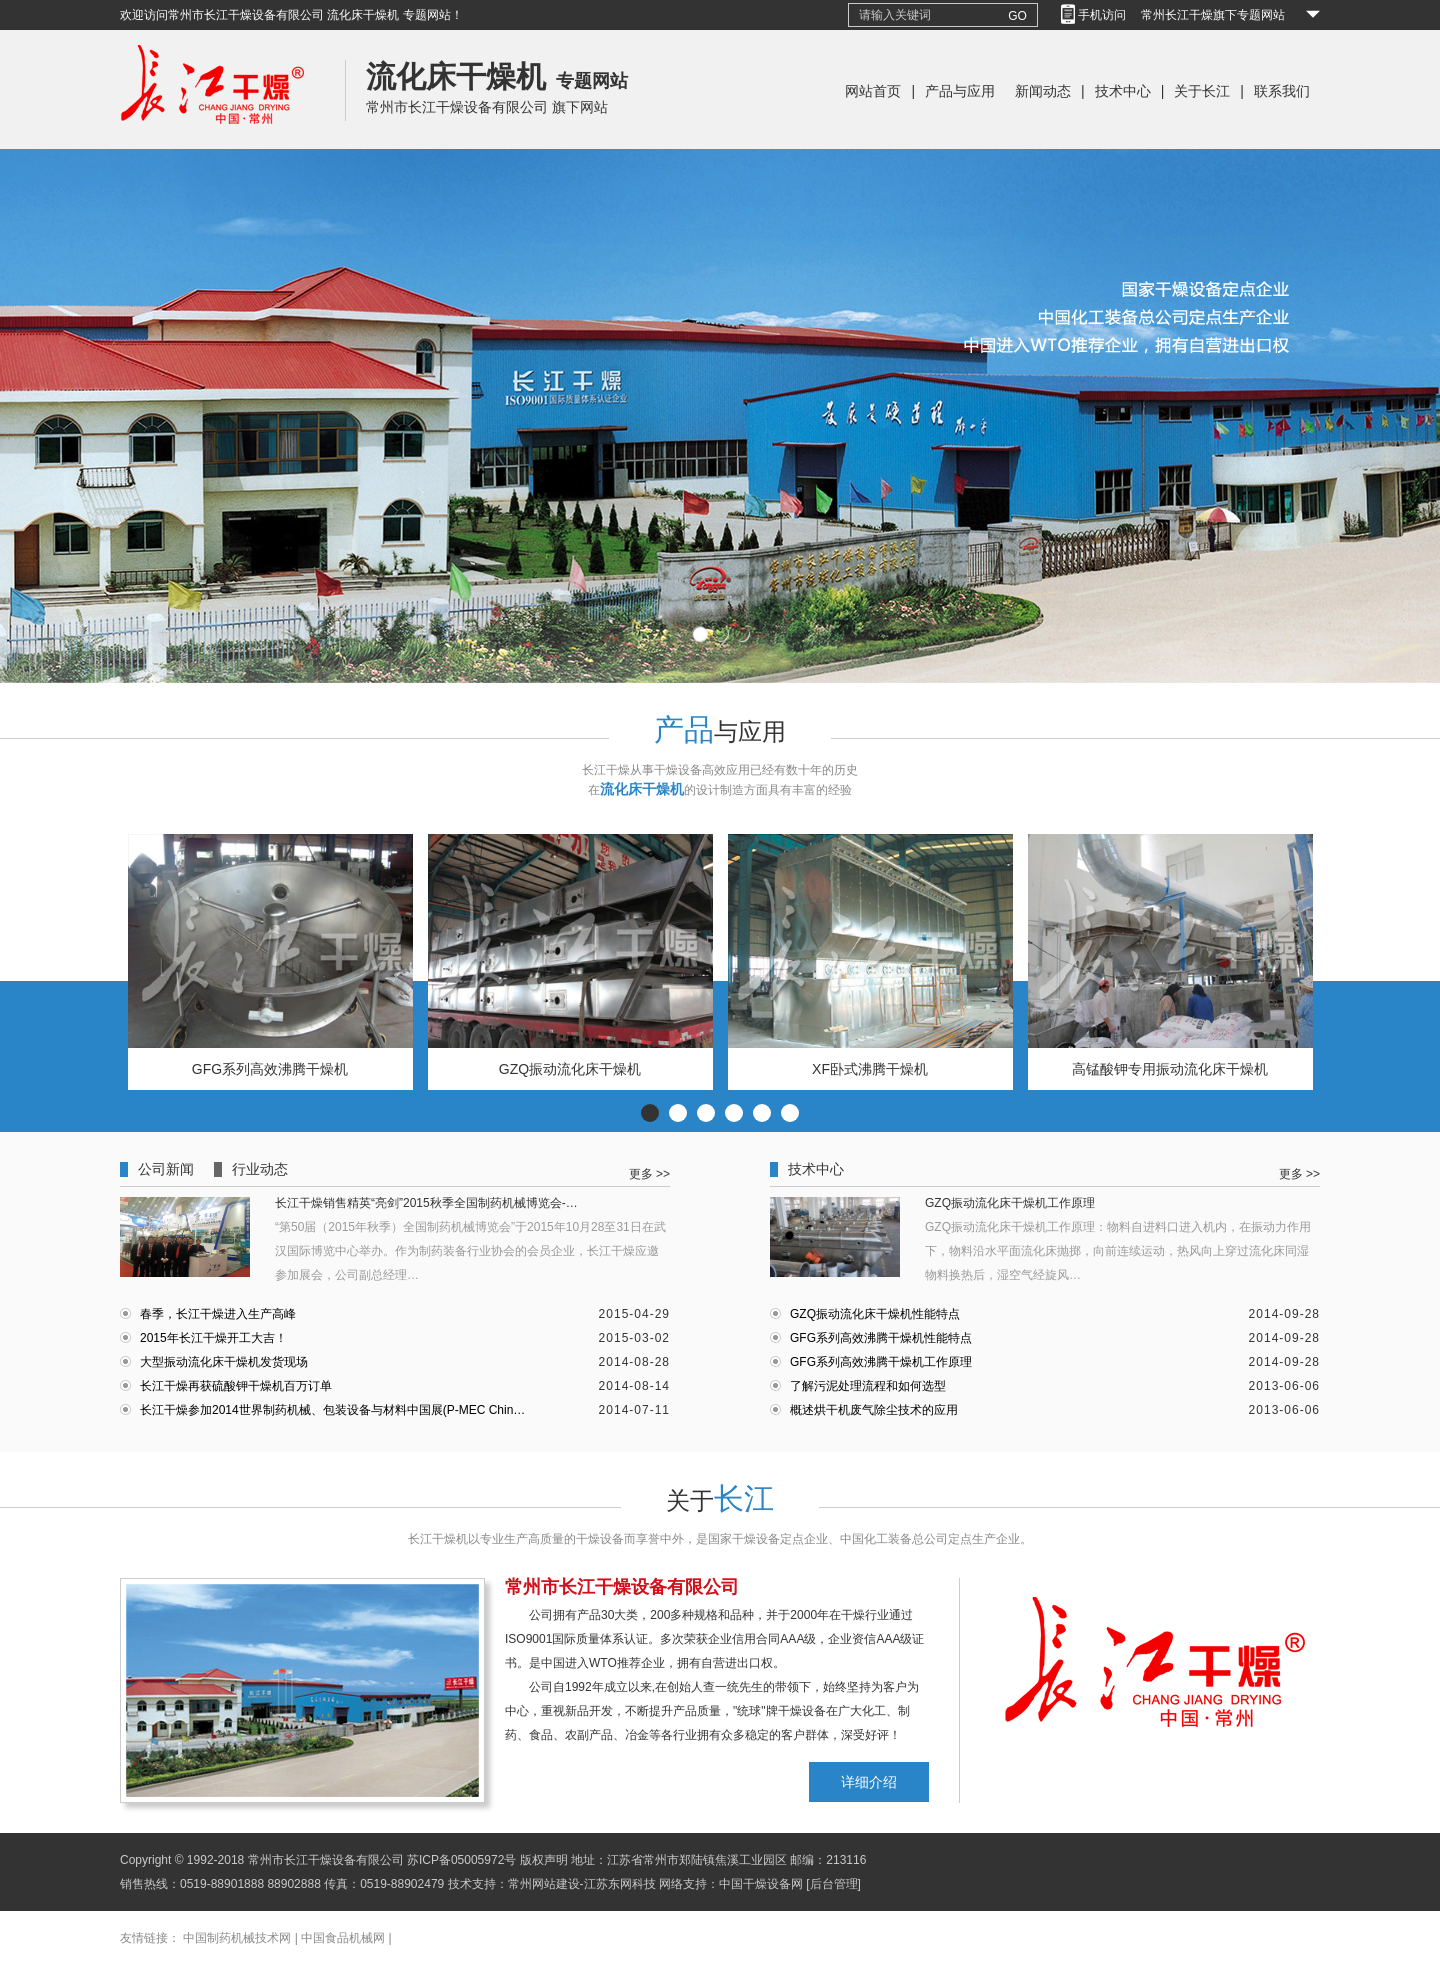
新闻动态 (1043, 91)
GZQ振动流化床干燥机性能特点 (875, 1314)
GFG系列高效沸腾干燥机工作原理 (881, 1362)
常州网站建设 (544, 1884)
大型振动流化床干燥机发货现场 (224, 1362)
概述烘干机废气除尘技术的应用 (874, 1410)
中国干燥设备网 (761, 1884)
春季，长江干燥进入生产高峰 (218, 1314)
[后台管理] (833, 1884)
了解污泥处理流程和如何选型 (868, 1386)
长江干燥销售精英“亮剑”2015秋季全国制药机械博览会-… (426, 1203)
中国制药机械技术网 (237, 1938)
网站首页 (873, 91)
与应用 (720, 731)
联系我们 (1282, 91)
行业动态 (260, 1169)
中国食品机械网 (343, 1938)
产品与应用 (960, 91)
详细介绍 (869, 1782)
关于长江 (1202, 91)
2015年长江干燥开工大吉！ (213, 1338)
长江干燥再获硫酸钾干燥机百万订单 (236, 1386)
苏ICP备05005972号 (461, 1860)
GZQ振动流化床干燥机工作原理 (1010, 1203)
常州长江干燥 (212, 144)
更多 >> (649, 1174)
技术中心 (1123, 91)
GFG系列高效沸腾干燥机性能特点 (881, 1338)
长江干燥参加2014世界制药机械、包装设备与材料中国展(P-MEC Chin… (332, 1410)
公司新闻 (166, 1169)
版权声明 (544, 1860)
